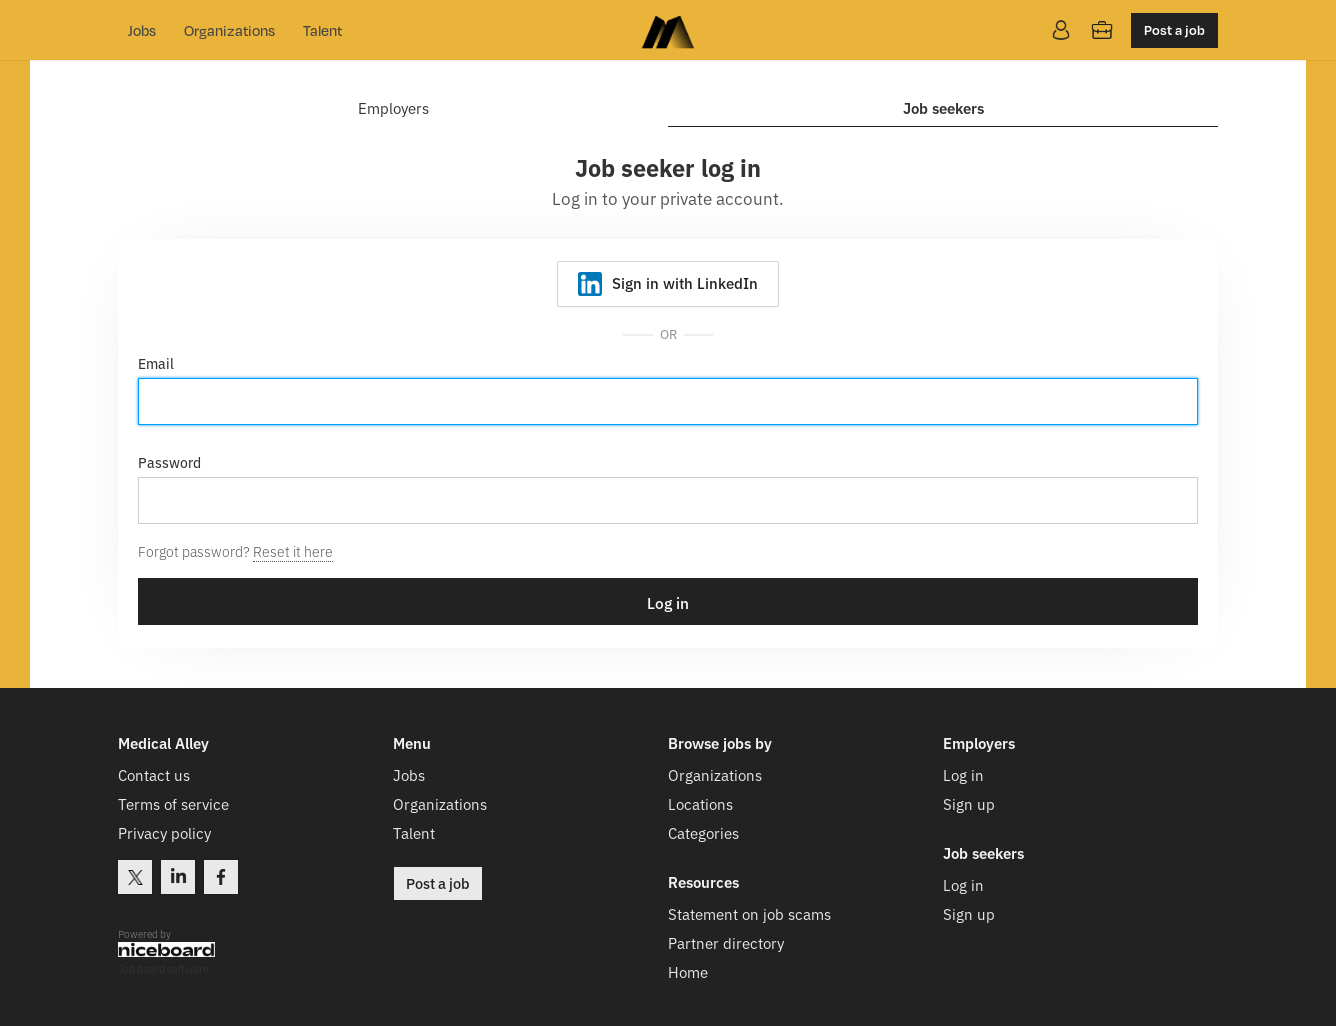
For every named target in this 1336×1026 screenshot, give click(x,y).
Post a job (1174, 29)
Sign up (969, 803)
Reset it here (293, 551)
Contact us (154, 774)
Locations (700, 803)
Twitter (135, 877)
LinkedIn (178, 877)
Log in (963, 774)
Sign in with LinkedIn (685, 282)
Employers (393, 109)
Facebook (221, 877)
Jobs (142, 30)
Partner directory (726, 942)
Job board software (163, 969)
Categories (703, 832)
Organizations (229, 30)
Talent (322, 30)
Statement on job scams (749, 913)
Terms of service (173, 803)
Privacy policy (164, 832)
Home (688, 971)
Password (169, 462)
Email (156, 363)
